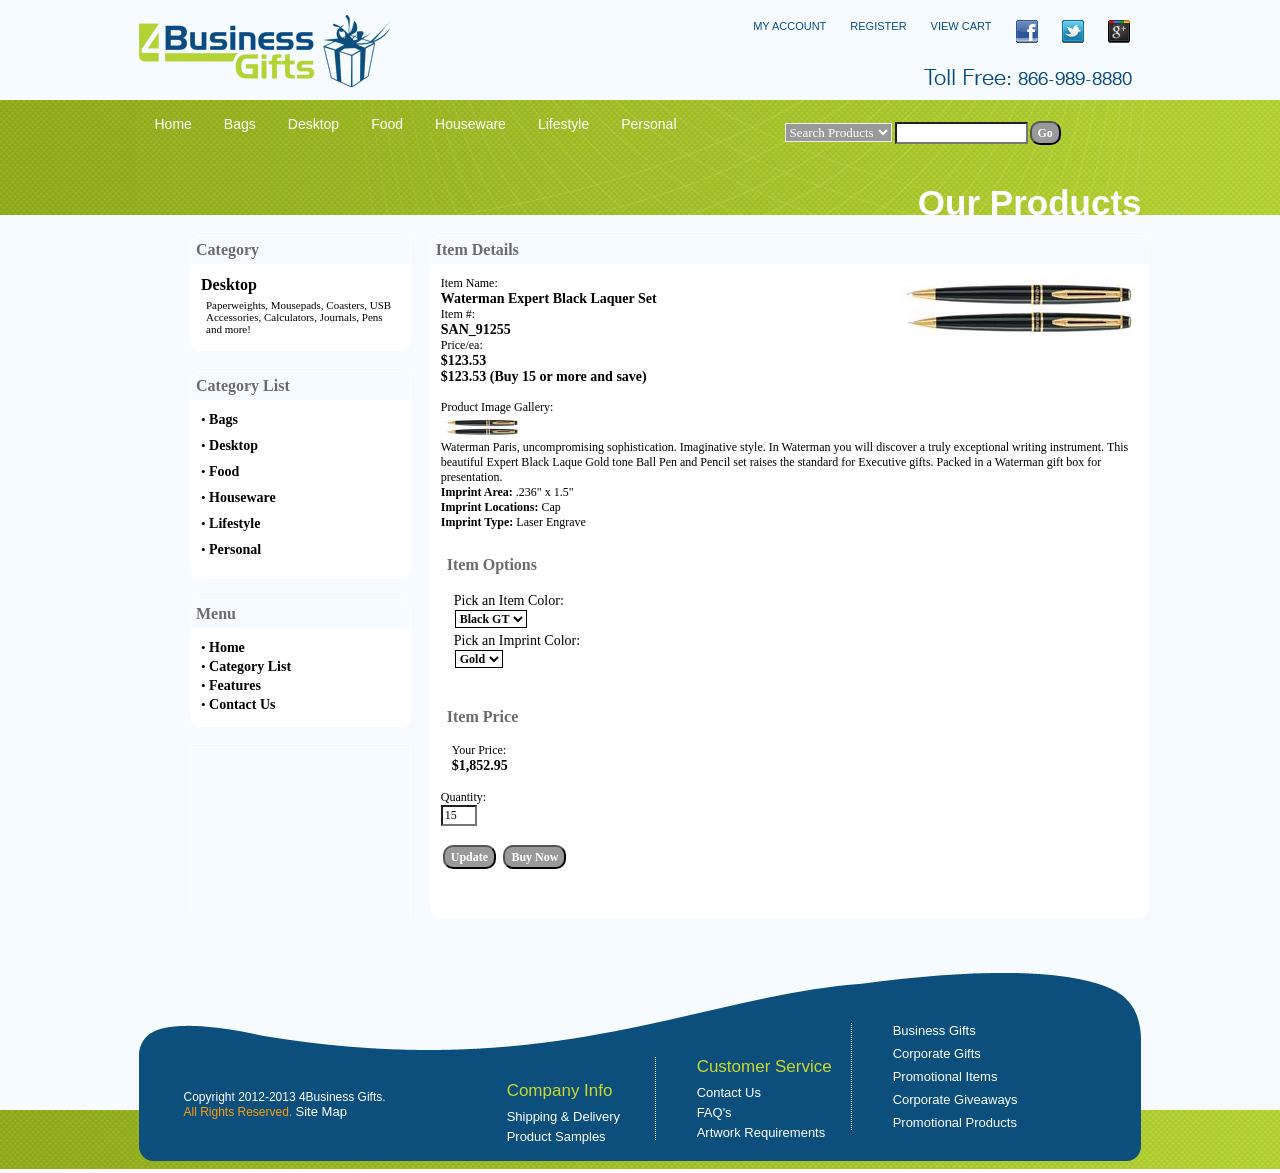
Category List (250, 666)
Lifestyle (234, 523)
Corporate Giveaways (955, 1099)
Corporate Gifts (937, 1053)
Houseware (242, 497)
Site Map (321, 1111)
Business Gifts (934, 1030)
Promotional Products (955, 1122)
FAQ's (714, 1112)
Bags (223, 419)
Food (224, 471)
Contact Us (242, 704)
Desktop (229, 284)
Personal (235, 549)
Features (235, 685)
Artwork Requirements (761, 1132)
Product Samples (556, 1136)
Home (227, 647)
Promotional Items (945, 1076)
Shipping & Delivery (563, 1116)
